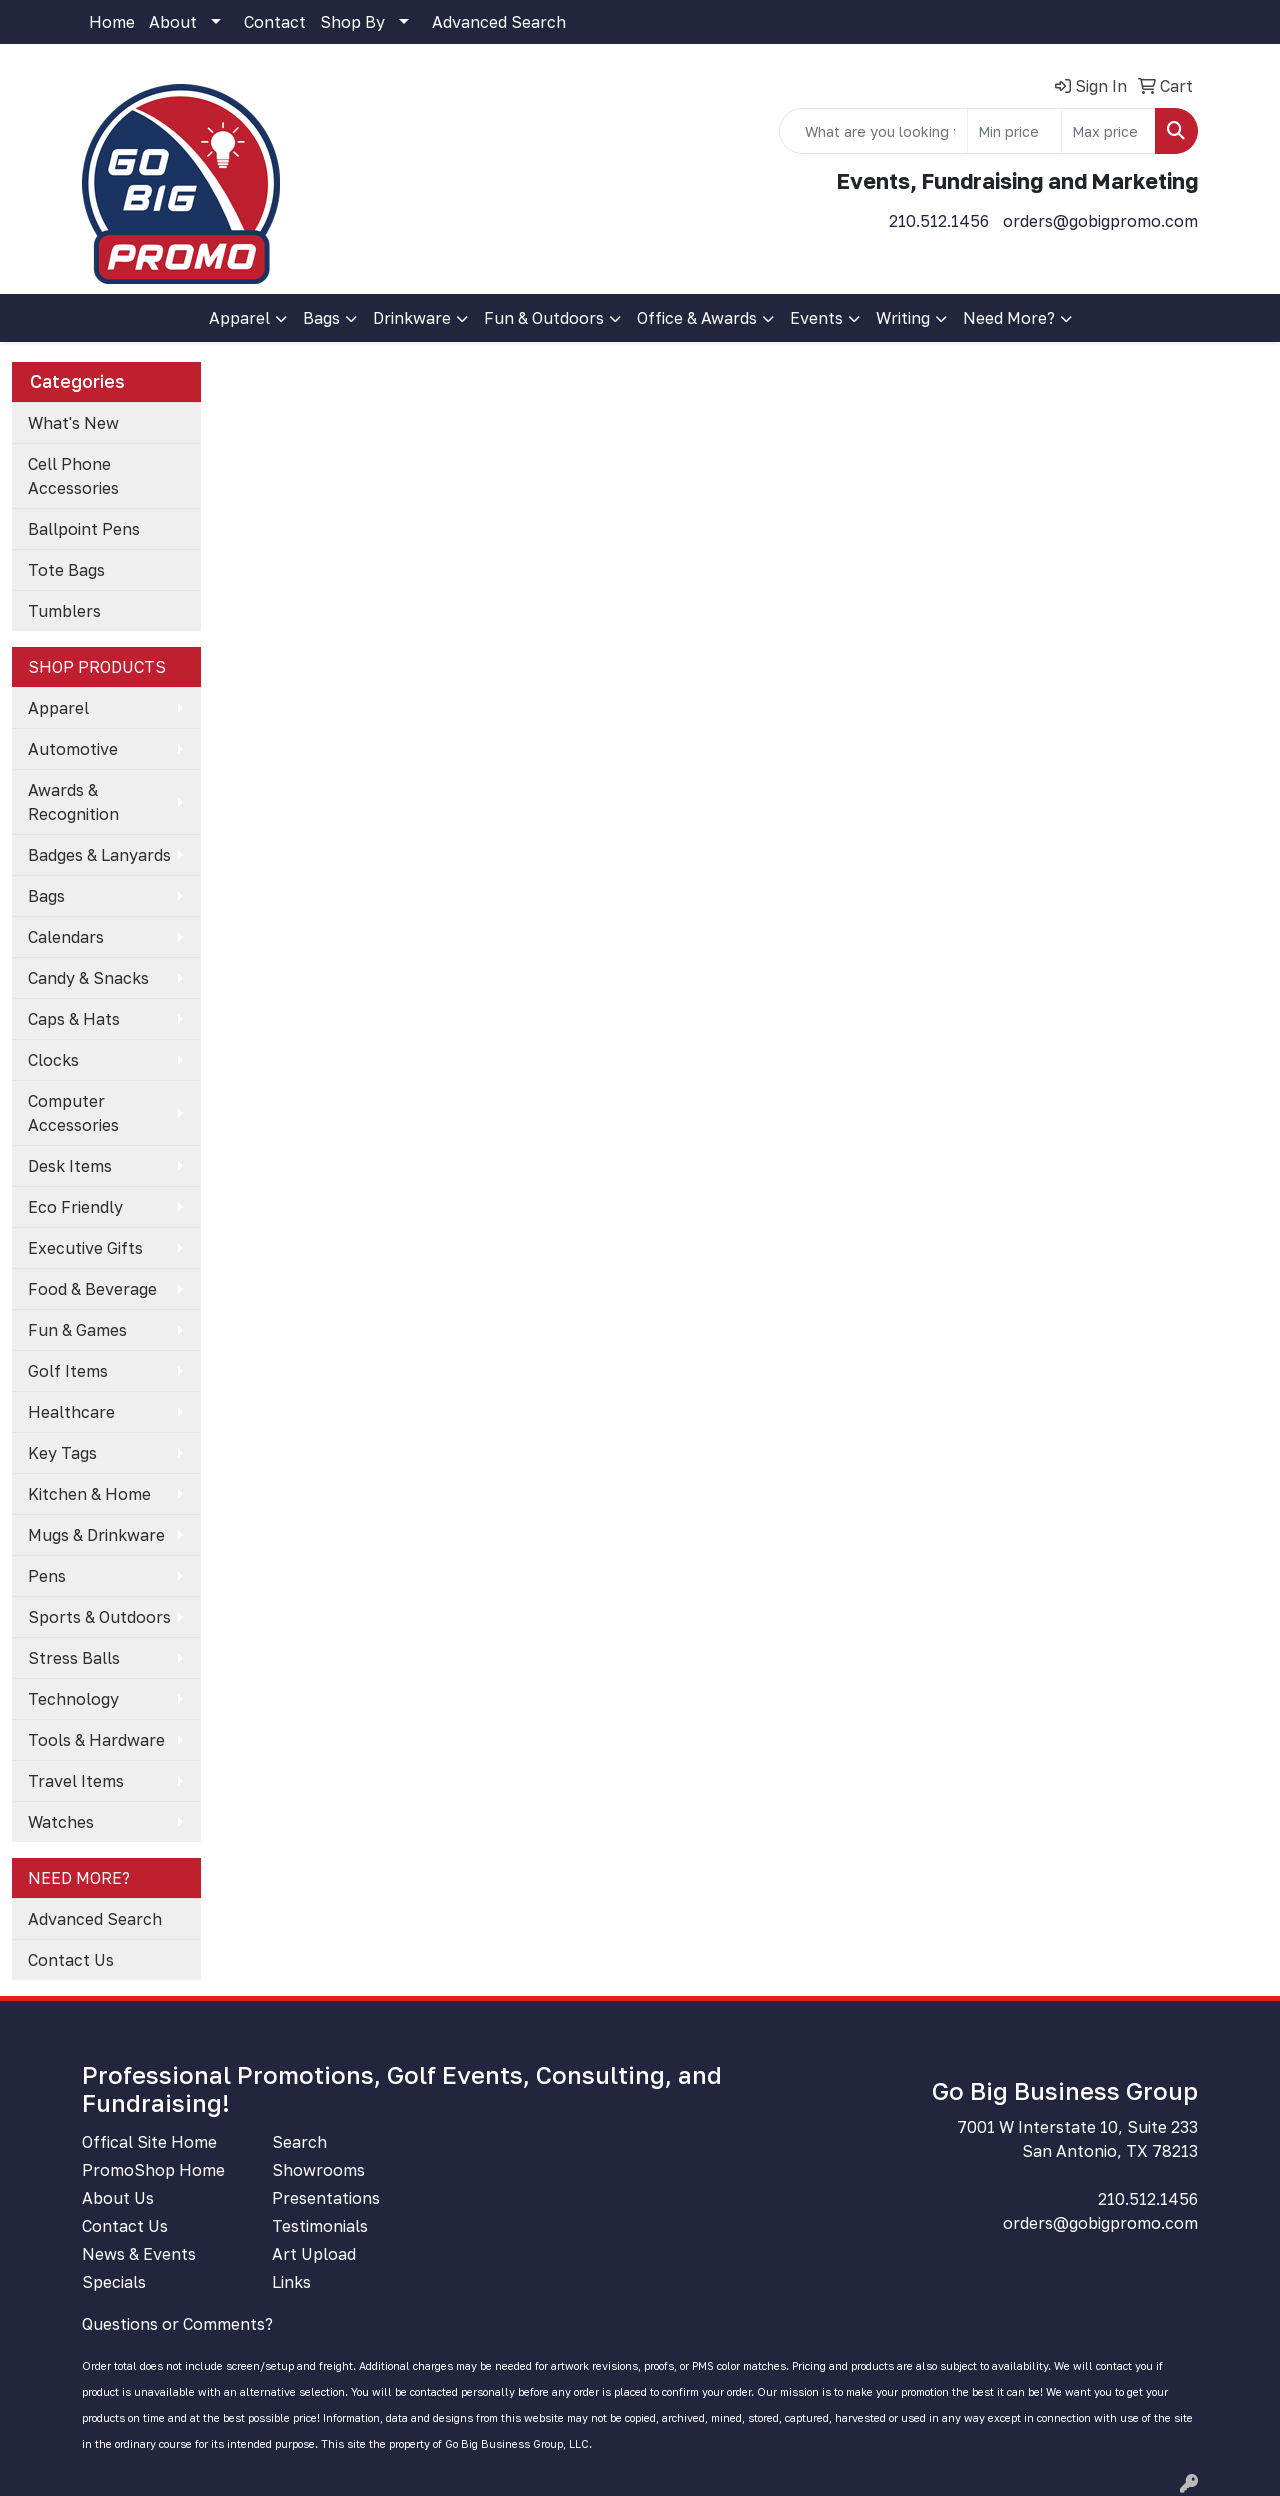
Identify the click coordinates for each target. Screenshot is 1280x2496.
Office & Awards (697, 318)
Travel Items (76, 1781)
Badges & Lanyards (99, 855)
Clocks (53, 1060)
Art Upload (314, 2254)
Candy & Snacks (88, 978)
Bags (321, 318)
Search (299, 2142)
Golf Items (68, 1371)
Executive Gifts (85, 1248)
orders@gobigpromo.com (1100, 221)
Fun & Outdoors (544, 318)
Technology (73, 1699)
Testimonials (320, 2226)
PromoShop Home (153, 2170)
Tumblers (64, 611)
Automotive (73, 749)
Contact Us (71, 1960)
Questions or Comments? (177, 2324)
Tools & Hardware (96, 1740)
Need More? (1009, 318)
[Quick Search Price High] (1108, 131)
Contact (275, 22)
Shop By (352, 22)
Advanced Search (499, 22)
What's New (73, 423)
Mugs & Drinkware (96, 1535)
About (173, 22)
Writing (903, 318)
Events (816, 318)
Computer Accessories (73, 1113)
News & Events (139, 2254)
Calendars (66, 937)
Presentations (326, 2198)
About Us (118, 2198)
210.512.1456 (939, 221)
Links (291, 2282)
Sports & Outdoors (99, 1617)
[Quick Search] (873, 131)
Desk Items (70, 1166)
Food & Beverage (92, 1289)
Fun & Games (77, 1330)
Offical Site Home (149, 2142)
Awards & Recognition (73, 802)
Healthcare (71, 1412)
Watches (61, 1822)
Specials (114, 2282)
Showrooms (318, 2170)
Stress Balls (74, 1658)
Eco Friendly (75, 1207)
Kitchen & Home (89, 1494)
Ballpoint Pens (84, 529)
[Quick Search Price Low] (1014, 131)
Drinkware (412, 318)
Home (112, 22)
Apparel (239, 318)
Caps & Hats (74, 1019)
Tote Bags (66, 570)
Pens (47, 1576)
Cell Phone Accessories (73, 476)
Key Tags (62, 1453)
